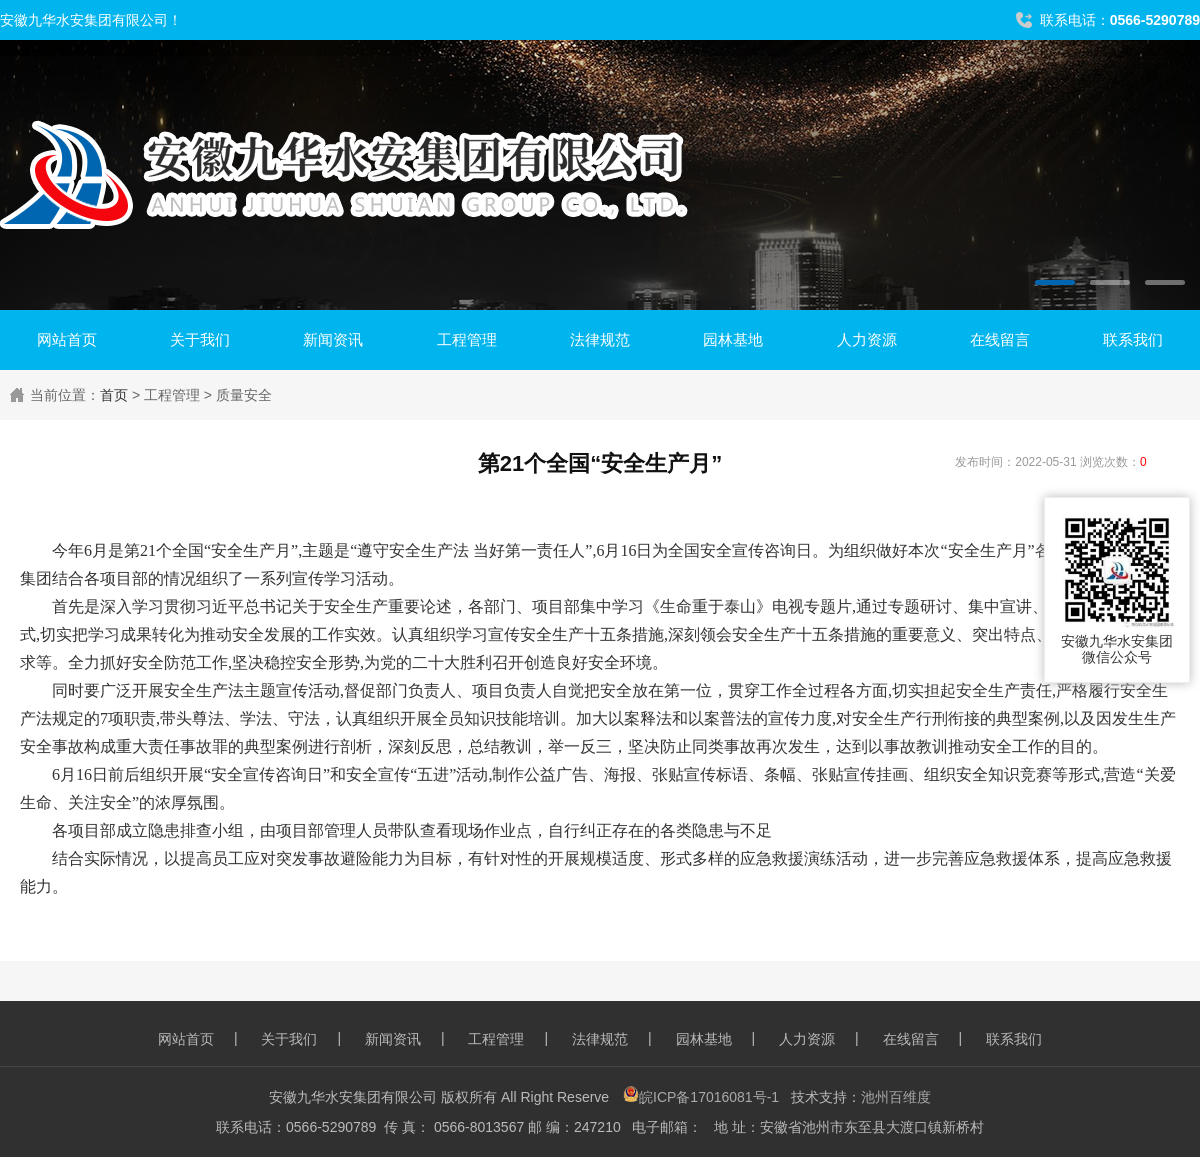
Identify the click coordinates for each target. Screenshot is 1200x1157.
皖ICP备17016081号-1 (701, 1097)
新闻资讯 (333, 339)
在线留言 (1000, 339)
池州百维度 (896, 1097)
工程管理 (467, 339)
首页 (114, 395)
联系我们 (1133, 339)
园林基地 (733, 339)
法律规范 (600, 339)
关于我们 (200, 339)
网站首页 (67, 339)
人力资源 (867, 339)
